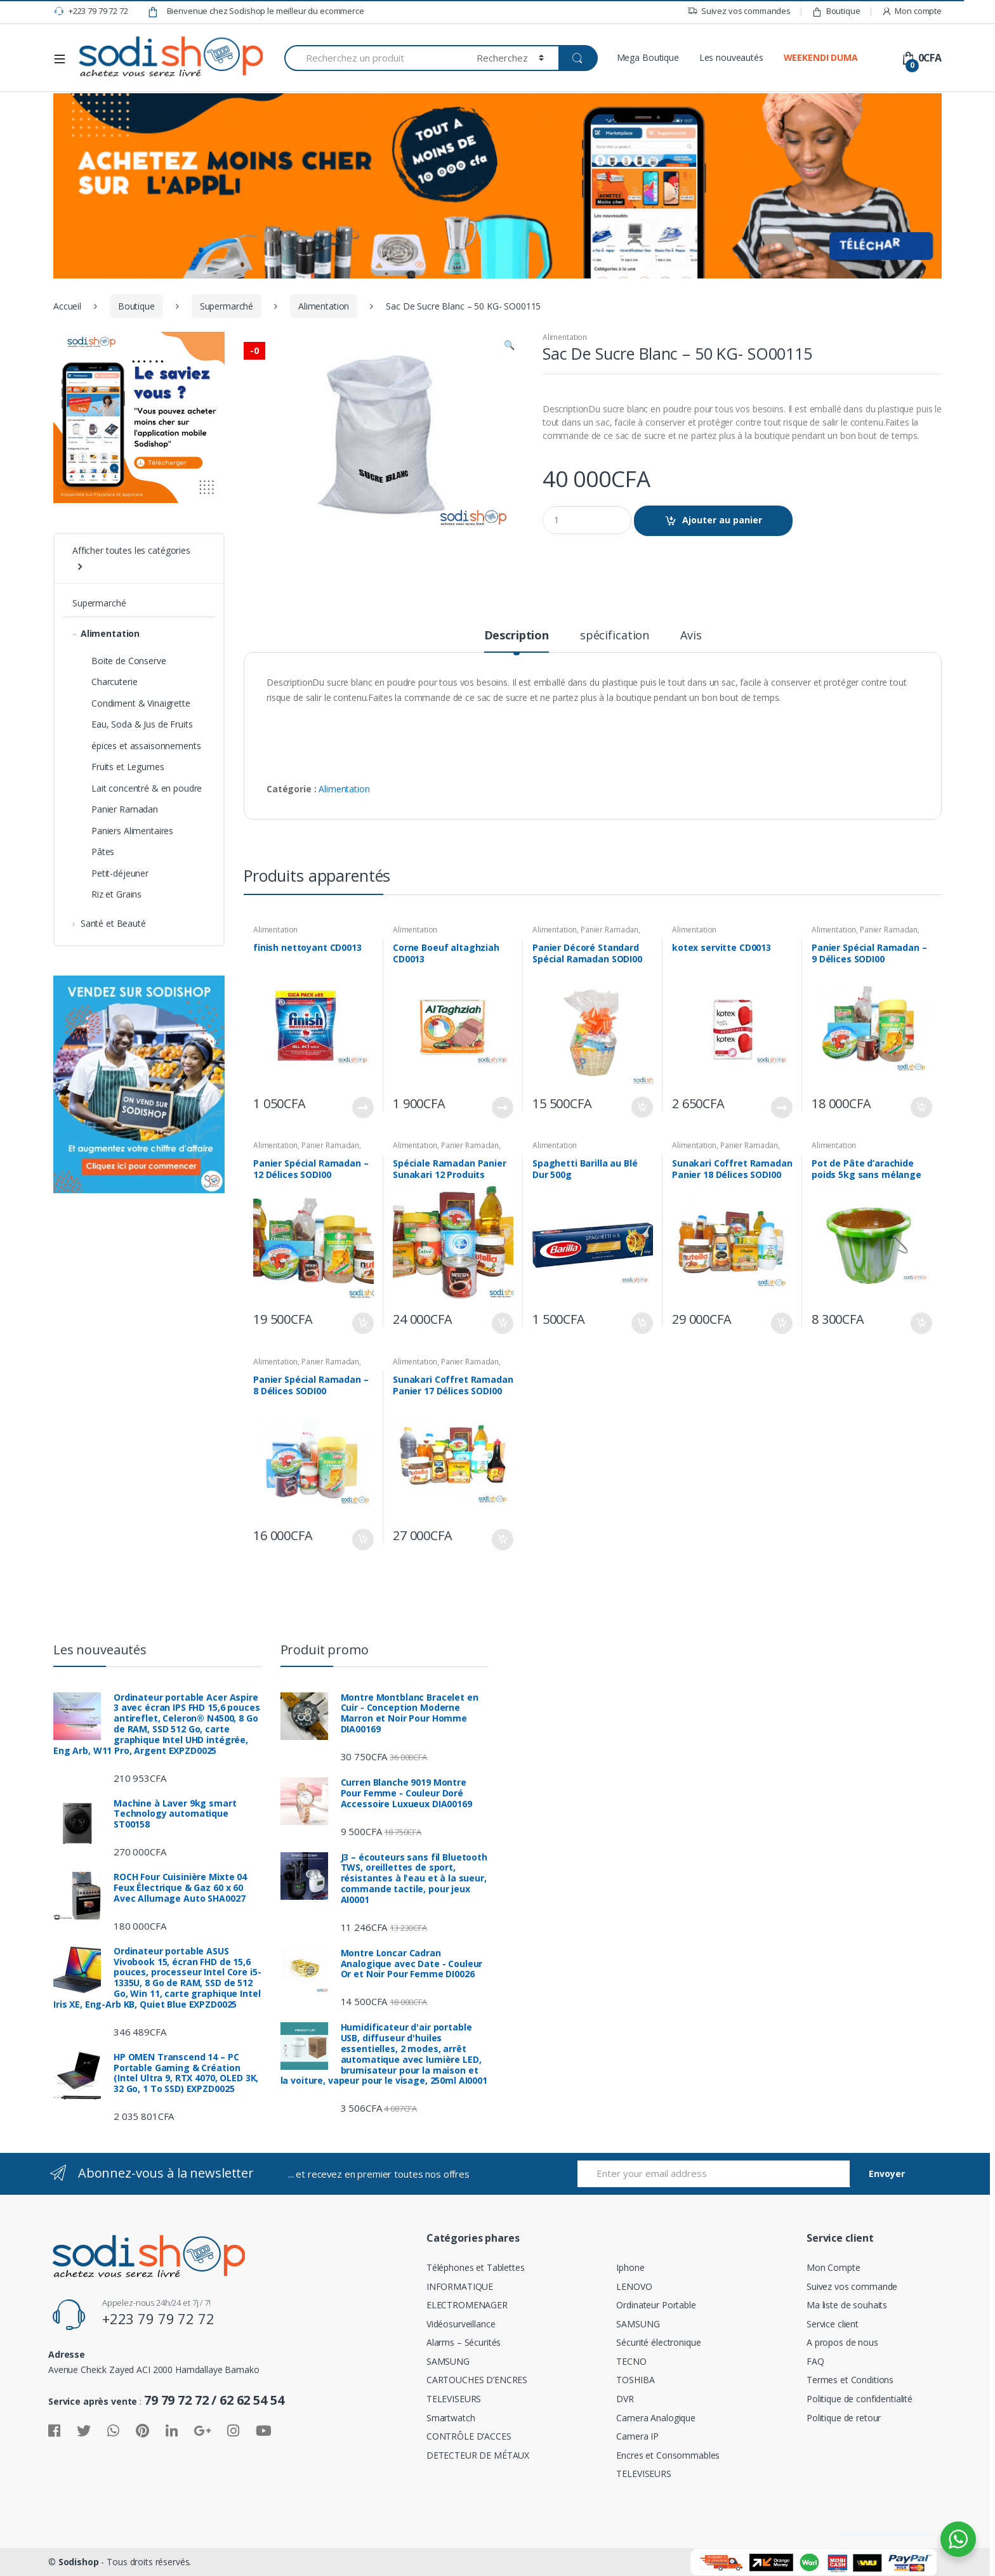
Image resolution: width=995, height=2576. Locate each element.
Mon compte (911, 11)
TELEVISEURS (453, 2399)
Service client (833, 2324)
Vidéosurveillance (461, 2324)
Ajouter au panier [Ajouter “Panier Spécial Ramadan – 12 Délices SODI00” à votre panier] (362, 1323)
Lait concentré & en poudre (146, 788)
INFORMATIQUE (459, 2286)
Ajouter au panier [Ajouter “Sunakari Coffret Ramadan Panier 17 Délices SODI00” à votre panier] (502, 1539)
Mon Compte (833, 2267)
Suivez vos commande (852, 2286)
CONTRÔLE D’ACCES (468, 2436)
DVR (625, 2399)
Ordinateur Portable (655, 2305)
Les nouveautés (731, 57)
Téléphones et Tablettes (475, 2267)
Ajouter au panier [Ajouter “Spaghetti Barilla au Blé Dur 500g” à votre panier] (641, 1323)
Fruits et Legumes (127, 767)
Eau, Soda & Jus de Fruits (142, 724)
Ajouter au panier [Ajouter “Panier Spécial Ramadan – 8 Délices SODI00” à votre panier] (362, 1539)
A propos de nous (842, 2342)
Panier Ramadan (609, 929)
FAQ (815, 2361)
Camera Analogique (655, 2418)
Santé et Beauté (109, 923)
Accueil (67, 306)
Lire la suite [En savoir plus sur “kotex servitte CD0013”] (781, 1107)
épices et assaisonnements (146, 746)
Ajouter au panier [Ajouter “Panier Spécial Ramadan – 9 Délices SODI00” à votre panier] (920, 1107)
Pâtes (102, 852)
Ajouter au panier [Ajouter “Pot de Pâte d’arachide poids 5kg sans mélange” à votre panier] (920, 1323)
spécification (614, 636)
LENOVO (634, 2286)
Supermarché (226, 306)
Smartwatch (450, 2418)
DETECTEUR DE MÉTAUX (477, 2455)
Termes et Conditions (850, 2380)
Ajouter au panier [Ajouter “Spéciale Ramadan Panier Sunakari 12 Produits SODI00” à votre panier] (502, 1323)
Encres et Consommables (668, 2455)
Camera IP (637, 2436)
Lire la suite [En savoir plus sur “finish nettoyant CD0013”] (362, 1107)
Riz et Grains (116, 894)
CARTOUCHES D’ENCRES (476, 2380)
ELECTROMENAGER (467, 2305)
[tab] (516, 640)
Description (516, 636)
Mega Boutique (648, 57)
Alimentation (323, 306)
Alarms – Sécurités (463, 2342)
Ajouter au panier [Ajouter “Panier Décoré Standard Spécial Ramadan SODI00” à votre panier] (641, 1107)
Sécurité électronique (658, 2342)
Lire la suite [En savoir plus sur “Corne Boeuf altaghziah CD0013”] (502, 1107)
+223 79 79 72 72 (90, 11)
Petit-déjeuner (119, 873)
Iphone (630, 2267)
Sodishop (78, 2562)
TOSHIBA (635, 2380)
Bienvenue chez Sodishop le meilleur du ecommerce (255, 11)
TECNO (631, 2361)
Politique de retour (844, 2418)
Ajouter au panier (722, 520)
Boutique (836, 11)
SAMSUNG (448, 2361)
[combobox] (373, 58)
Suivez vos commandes (739, 11)
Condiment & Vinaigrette (140, 703)
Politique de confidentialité (860, 2399)
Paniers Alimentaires (132, 831)
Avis (690, 636)
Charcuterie (114, 682)
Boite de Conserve (128, 661)
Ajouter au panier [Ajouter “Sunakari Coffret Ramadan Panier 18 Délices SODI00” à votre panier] (781, 1323)
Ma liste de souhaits (847, 2305)
